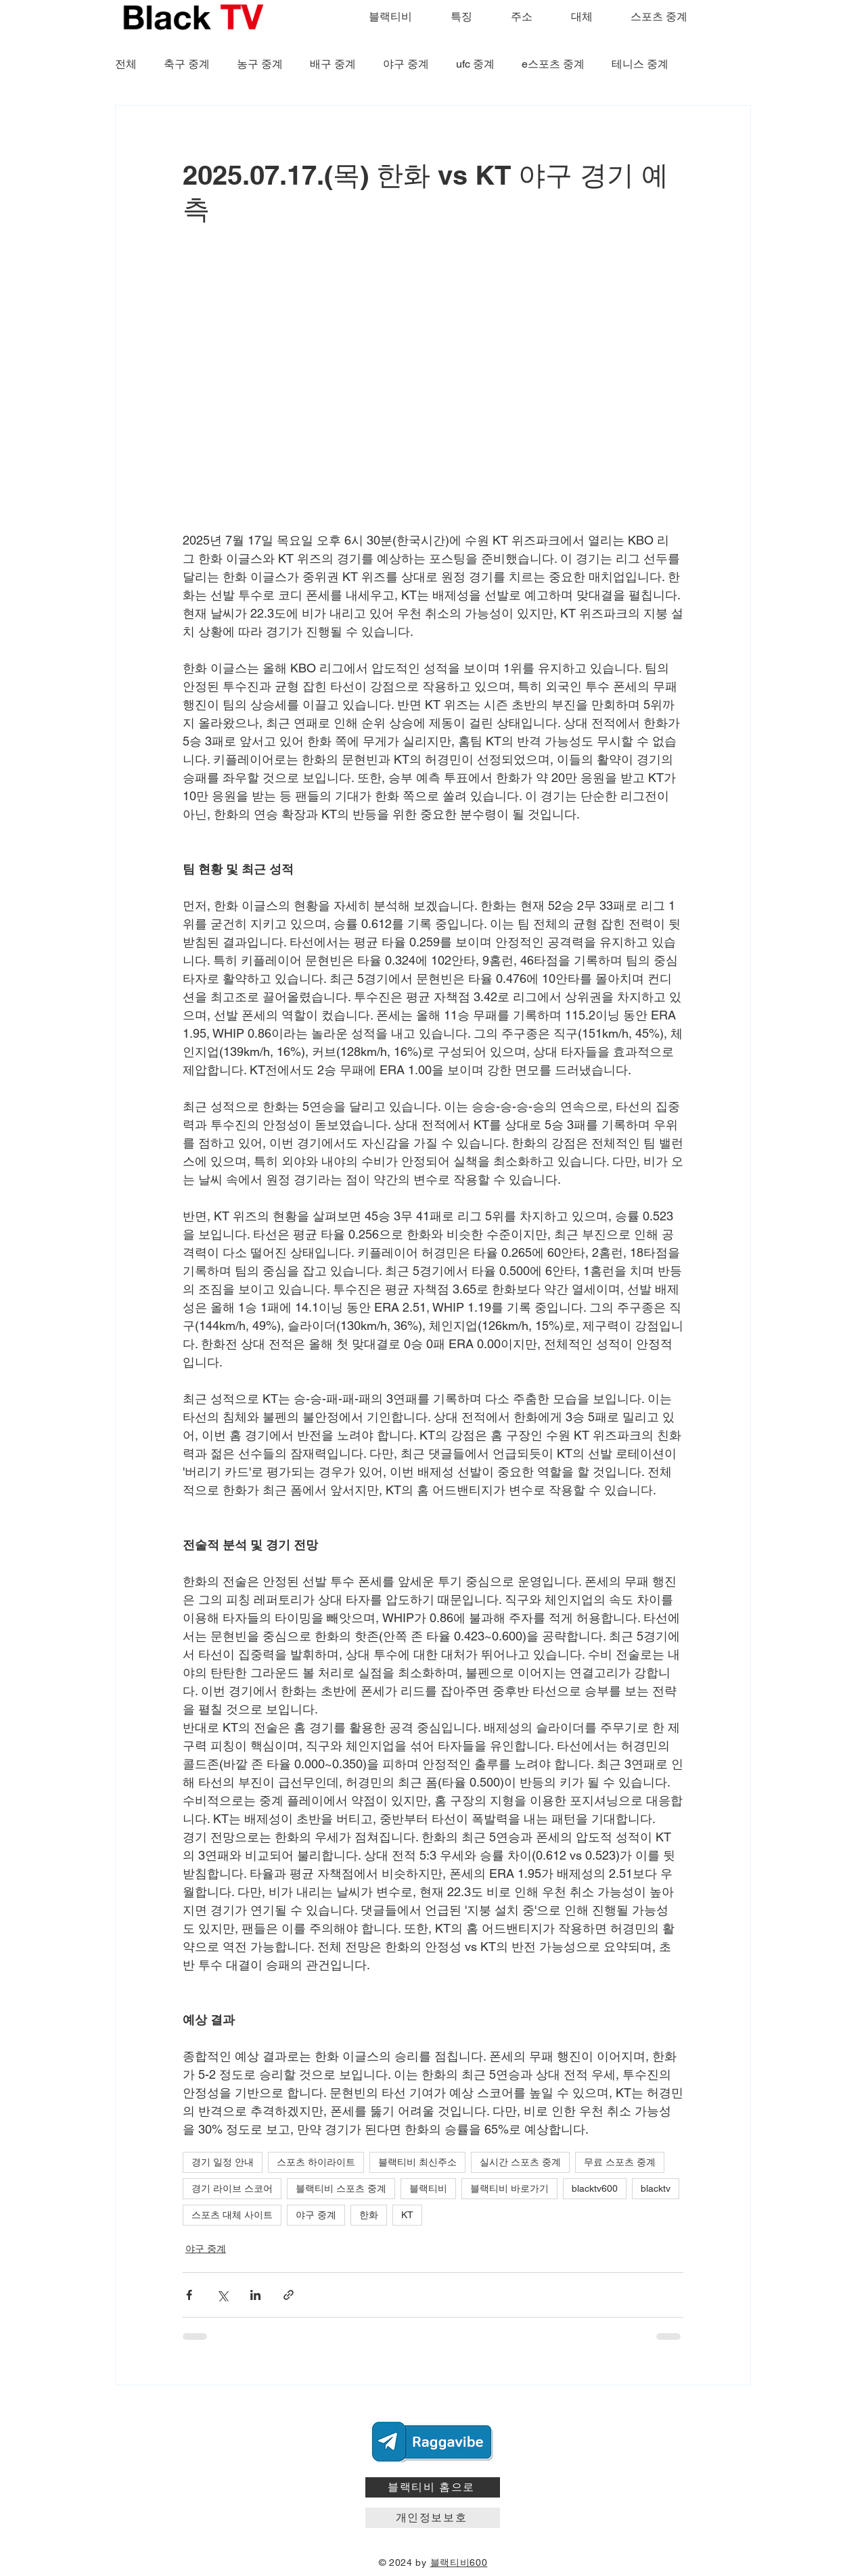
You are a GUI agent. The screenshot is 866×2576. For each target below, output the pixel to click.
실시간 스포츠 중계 (520, 2162)
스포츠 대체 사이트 (232, 2214)
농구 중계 (260, 64)
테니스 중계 (640, 64)
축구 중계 (187, 64)
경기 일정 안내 (222, 2162)
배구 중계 (333, 64)
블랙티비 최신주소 (417, 2162)
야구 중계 (406, 64)
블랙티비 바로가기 (509, 2188)
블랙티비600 (459, 2562)
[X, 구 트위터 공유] (222, 2294)
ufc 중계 (475, 64)
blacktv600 (595, 2188)
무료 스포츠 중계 (620, 2162)
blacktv (655, 2188)
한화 (368, 2214)
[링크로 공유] (288, 2294)
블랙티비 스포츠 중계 (341, 2188)
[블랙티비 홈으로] (432, 2487)
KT (407, 2214)
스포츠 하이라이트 (316, 2162)
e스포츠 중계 (553, 64)
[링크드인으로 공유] (255, 2294)
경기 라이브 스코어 (232, 2188)
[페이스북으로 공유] (189, 2294)
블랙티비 (428, 2188)
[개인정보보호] (432, 2518)
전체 (126, 64)
